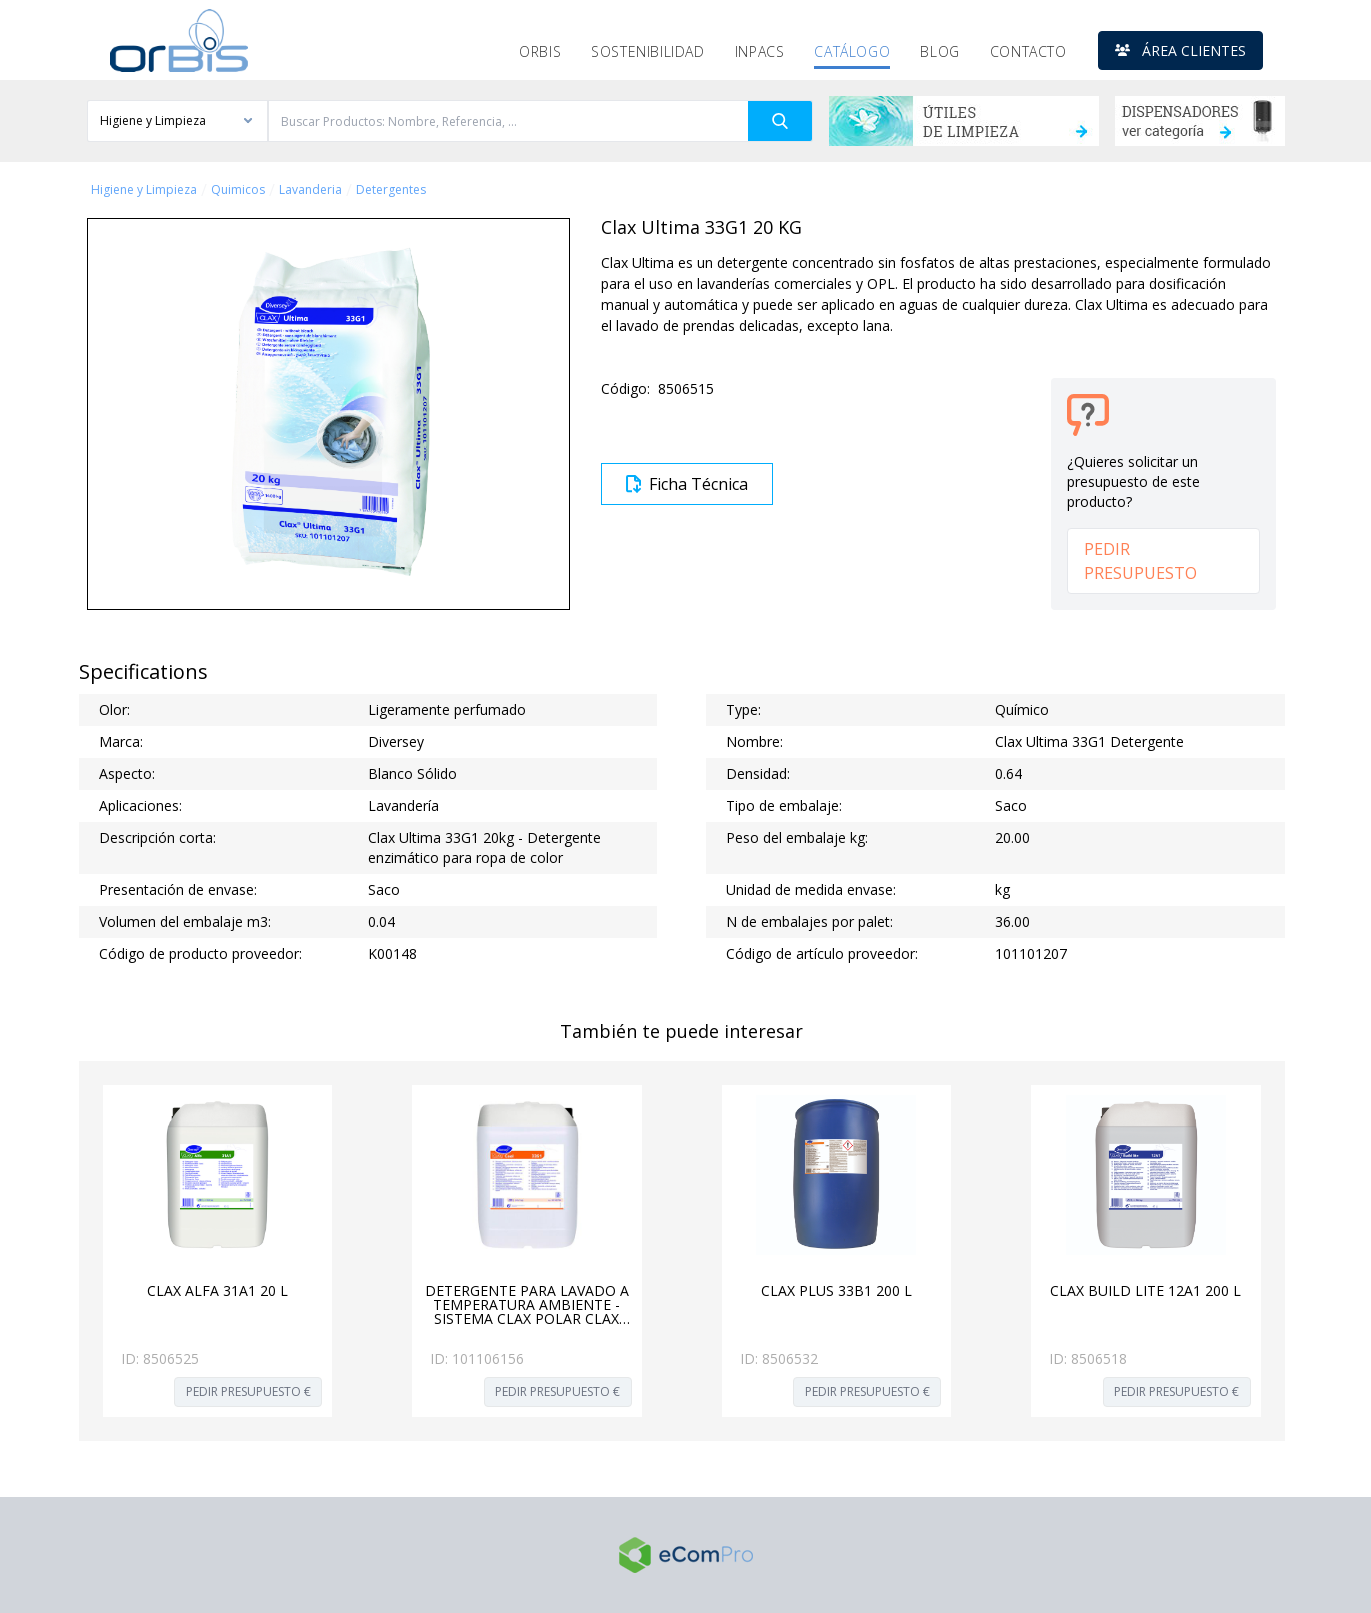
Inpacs (760, 51)
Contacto (1028, 51)
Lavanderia (310, 190)
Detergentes (391, 190)
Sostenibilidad (647, 51)
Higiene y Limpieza (144, 190)
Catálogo (852, 51)
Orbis (540, 51)
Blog (939, 51)
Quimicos (238, 190)
